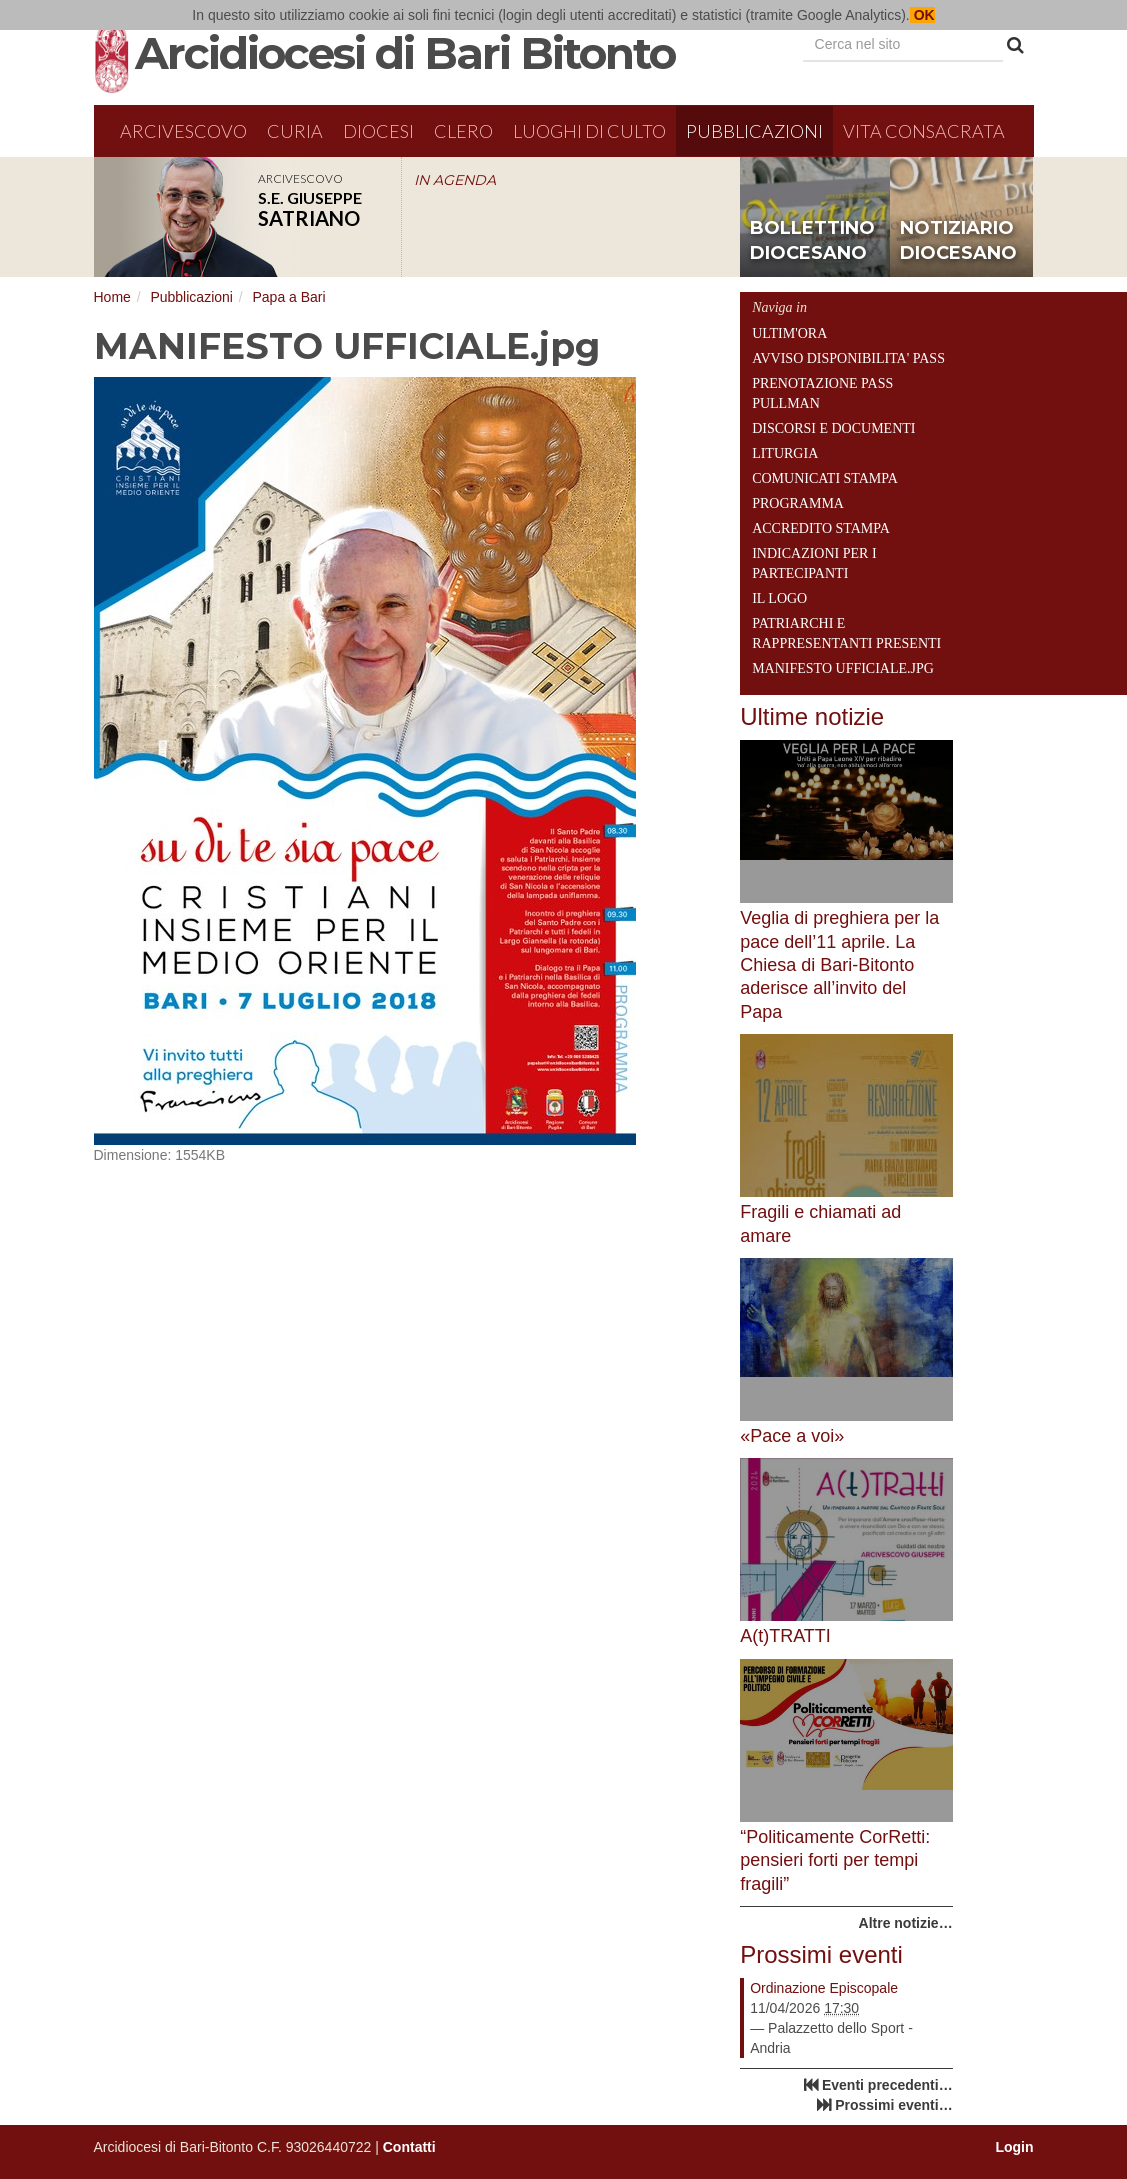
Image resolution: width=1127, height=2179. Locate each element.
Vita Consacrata (924, 131)
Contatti (409, 2147)
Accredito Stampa (821, 528)
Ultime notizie (812, 716)
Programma (798, 503)
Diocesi (378, 131)
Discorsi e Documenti (833, 428)
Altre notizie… (906, 1923)
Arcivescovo (183, 131)
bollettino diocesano (812, 241)
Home (112, 297)
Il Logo (779, 598)
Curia (295, 131)
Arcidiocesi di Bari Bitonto (405, 53)
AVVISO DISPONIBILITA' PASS (848, 358)
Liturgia (785, 453)
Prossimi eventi (821, 1954)
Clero (463, 131)
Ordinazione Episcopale (824, 1988)
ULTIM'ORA (789, 333)
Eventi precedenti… (887, 2085)
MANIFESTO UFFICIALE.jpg (843, 668)
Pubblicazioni (754, 131)
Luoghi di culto (589, 131)
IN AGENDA (455, 180)
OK (922, 15)
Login (1014, 2147)
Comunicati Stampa (825, 478)
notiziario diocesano (958, 241)
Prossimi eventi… (894, 2105)
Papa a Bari (288, 297)
